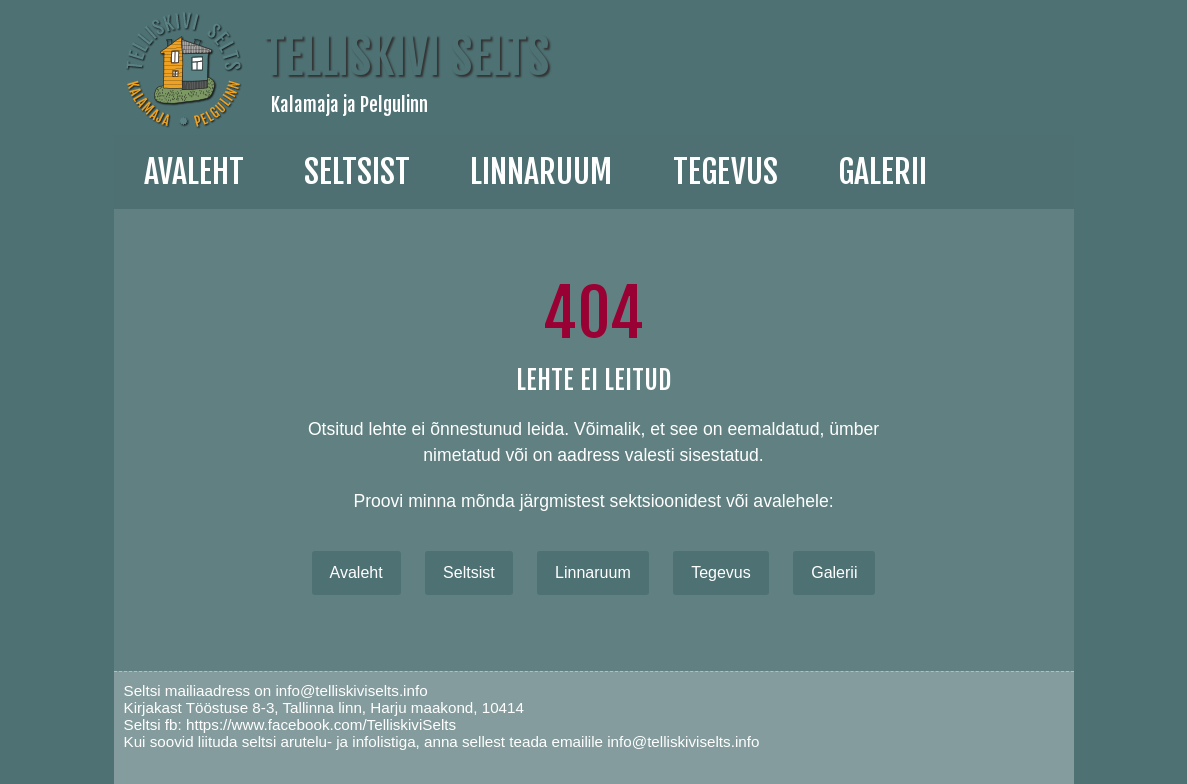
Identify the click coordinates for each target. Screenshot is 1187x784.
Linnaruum (593, 572)
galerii (882, 172)
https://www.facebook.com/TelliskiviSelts (321, 724)
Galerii (834, 572)
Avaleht (194, 172)
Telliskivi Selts (406, 57)
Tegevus (725, 172)
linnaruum (541, 172)
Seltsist (357, 172)
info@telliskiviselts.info (351, 690)
